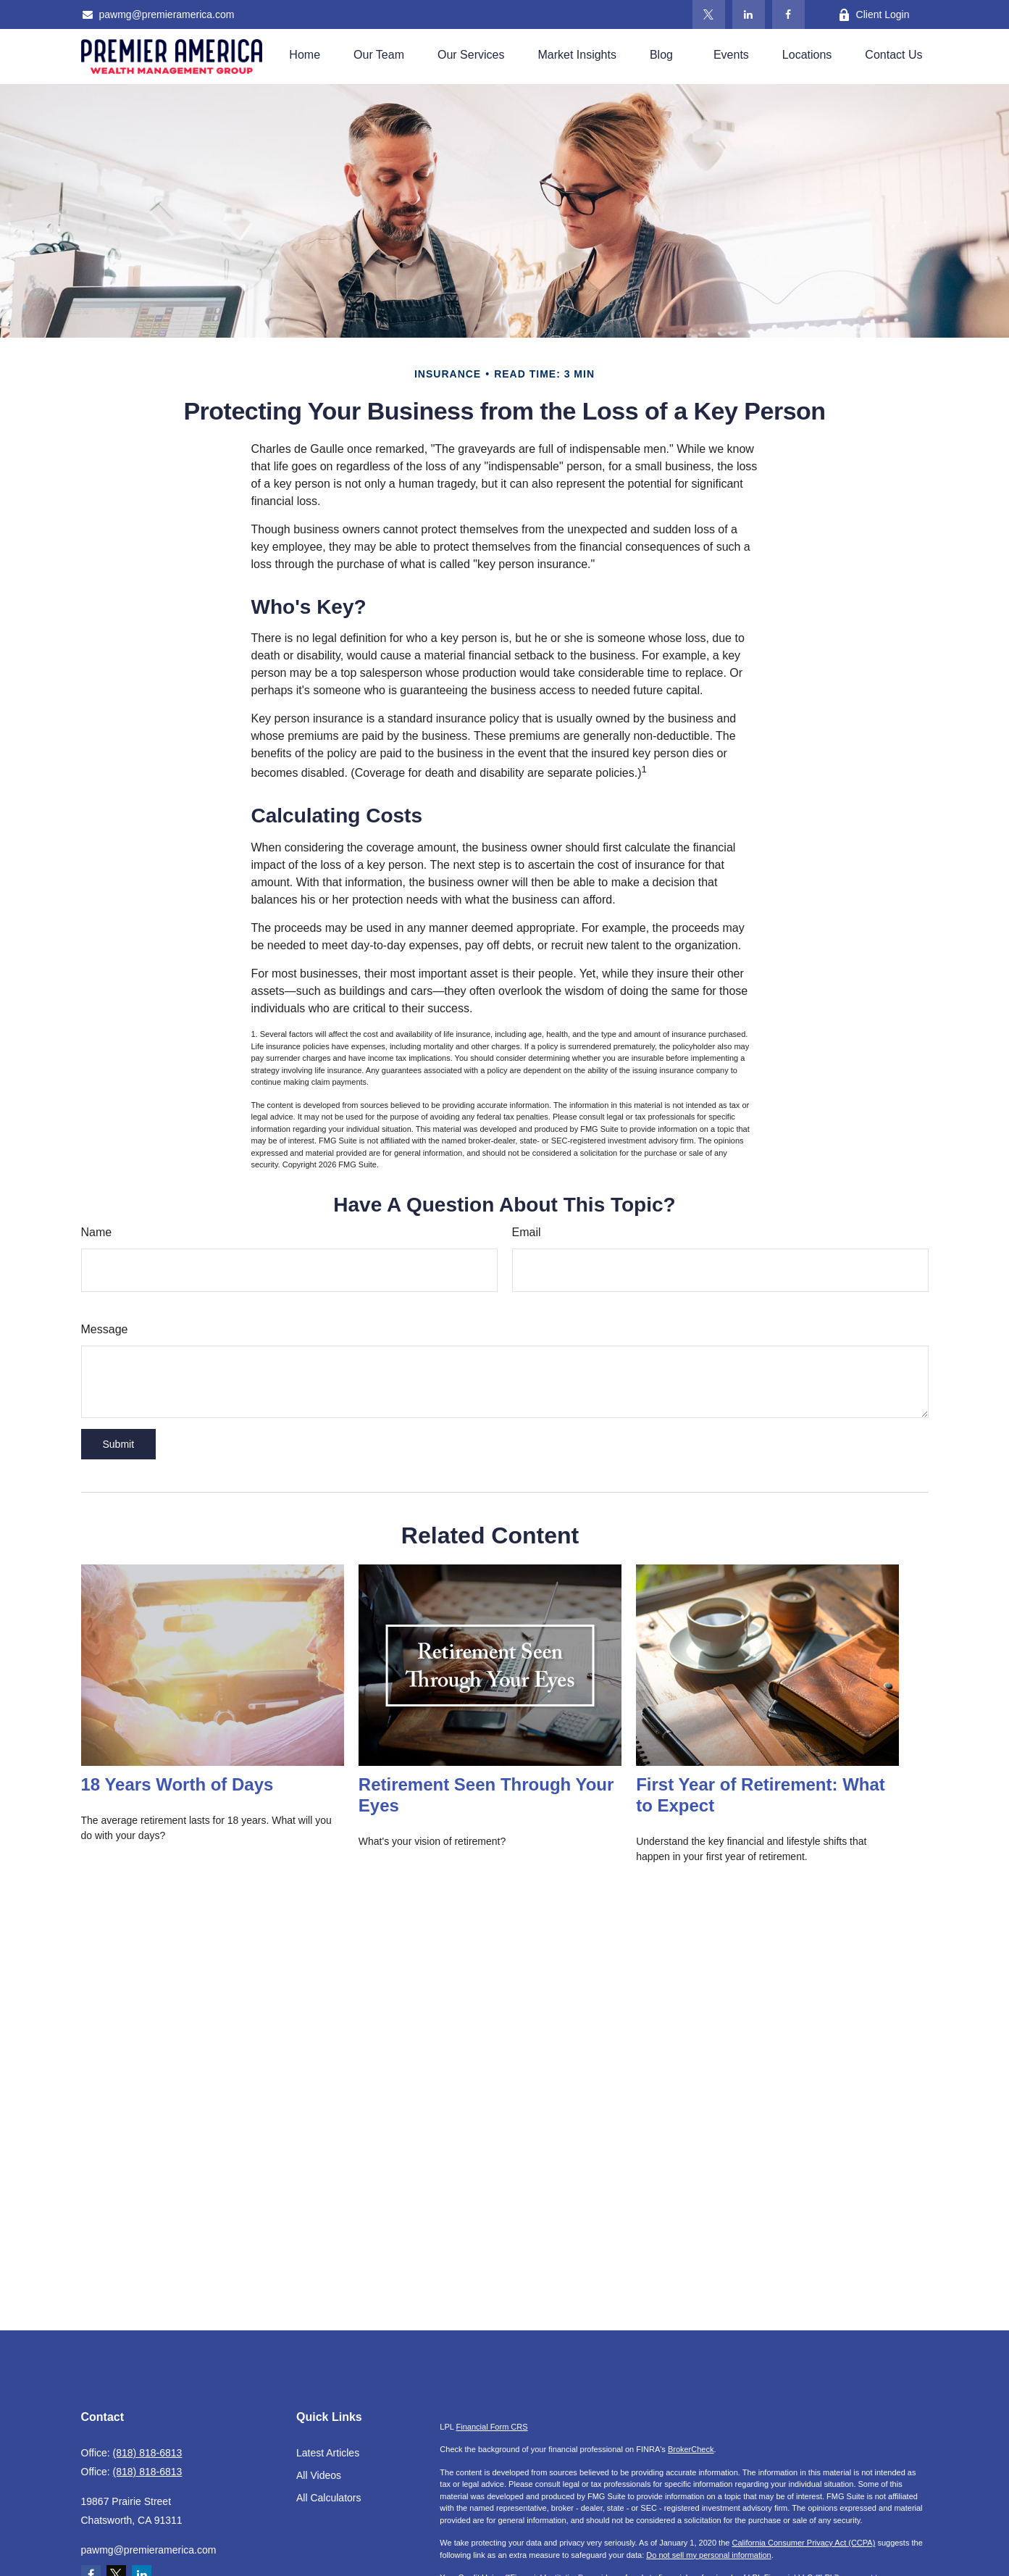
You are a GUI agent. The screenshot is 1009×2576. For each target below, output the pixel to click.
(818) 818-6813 (148, 2453)
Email (526, 1232)
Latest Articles (327, 2453)
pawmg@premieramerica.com (158, 14)
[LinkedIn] (748, 14)
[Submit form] (118, 1444)
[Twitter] (708, 14)
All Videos (318, 2475)
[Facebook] (788, 14)
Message (104, 1329)
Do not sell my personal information (708, 2555)
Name (96, 1232)
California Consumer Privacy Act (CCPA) (803, 2542)
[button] (304, 55)
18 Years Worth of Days (177, 1784)
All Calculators (328, 2498)
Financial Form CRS (492, 2426)
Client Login (874, 15)
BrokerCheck (691, 2449)
